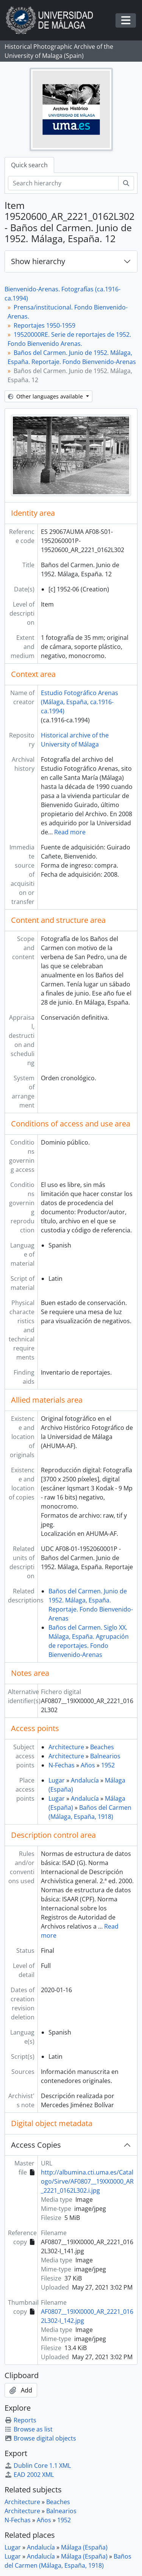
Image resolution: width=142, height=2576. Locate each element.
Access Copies (36, 2145)
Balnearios (105, 1756)
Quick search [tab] (29, 165)
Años (88, 1765)
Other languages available (46, 396)
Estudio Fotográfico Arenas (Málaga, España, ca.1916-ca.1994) (79, 702)
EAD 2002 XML (29, 2474)
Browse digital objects (40, 2438)
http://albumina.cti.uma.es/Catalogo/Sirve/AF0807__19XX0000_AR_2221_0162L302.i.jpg (87, 2181)
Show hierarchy (38, 261)
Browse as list (29, 2429)
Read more (70, 832)
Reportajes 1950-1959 (44, 325)
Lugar (56, 1780)
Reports (20, 2420)
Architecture (66, 1747)
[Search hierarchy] (63, 183)
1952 (108, 1765)
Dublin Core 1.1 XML (38, 2465)
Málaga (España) (84, 2547)
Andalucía (85, 1780)
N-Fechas (61, 1765)
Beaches (102, 1747)
